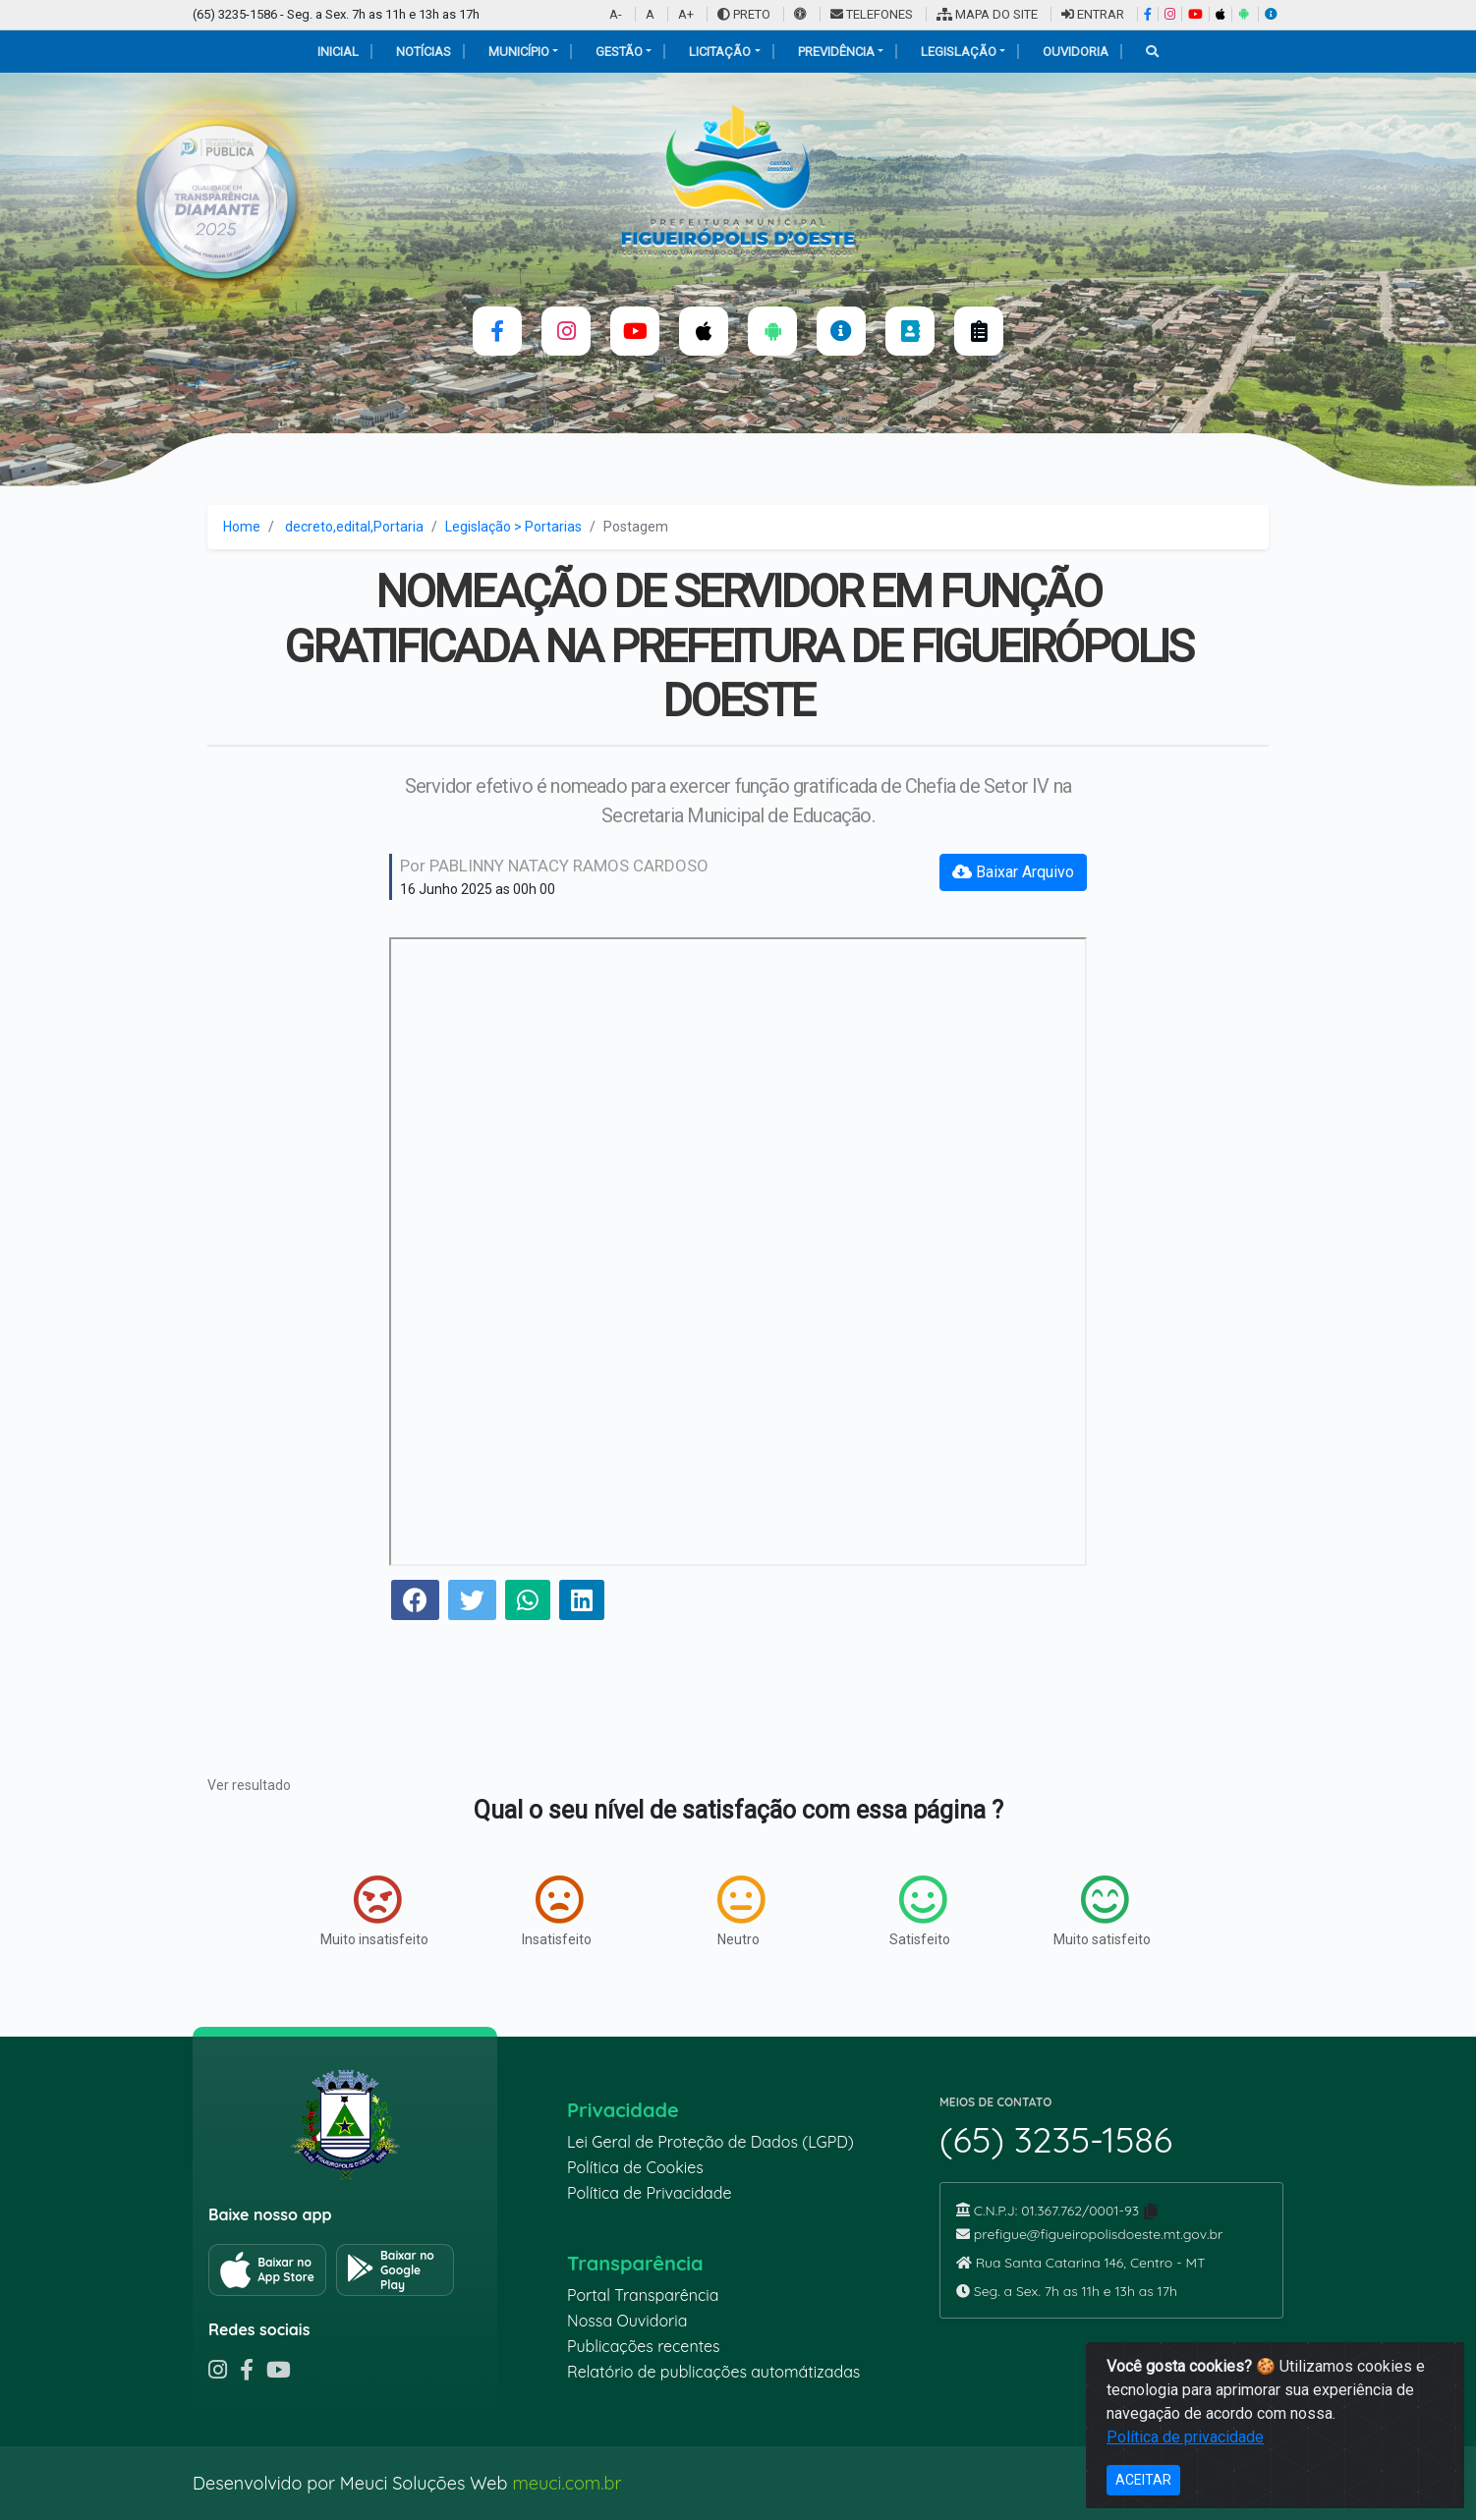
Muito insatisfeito (374, 1911)
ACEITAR (1143, 2480)
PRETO (743, 14)
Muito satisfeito (1102, 1911)
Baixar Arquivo (1013, 872)
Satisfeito (919, 1911)
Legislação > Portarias (513, 526)
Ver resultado (249, 1785)
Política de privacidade (1185, 2437)
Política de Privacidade (649, 2193)
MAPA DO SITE (987, 14)
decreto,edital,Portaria (354, 526)
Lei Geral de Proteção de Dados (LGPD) (710, 2142)
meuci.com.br (566, 2483)
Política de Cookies (635, 2167)
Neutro (741, 1911)
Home (241, 526)
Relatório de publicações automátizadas (713, 2371)
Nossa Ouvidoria (627, 2320)
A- (615, 14)
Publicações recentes (643, 2346)
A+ (686, 14)
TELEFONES (871, 14)
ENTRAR (1092, 14)
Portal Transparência (642, 2295)
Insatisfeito (557, 1911)
